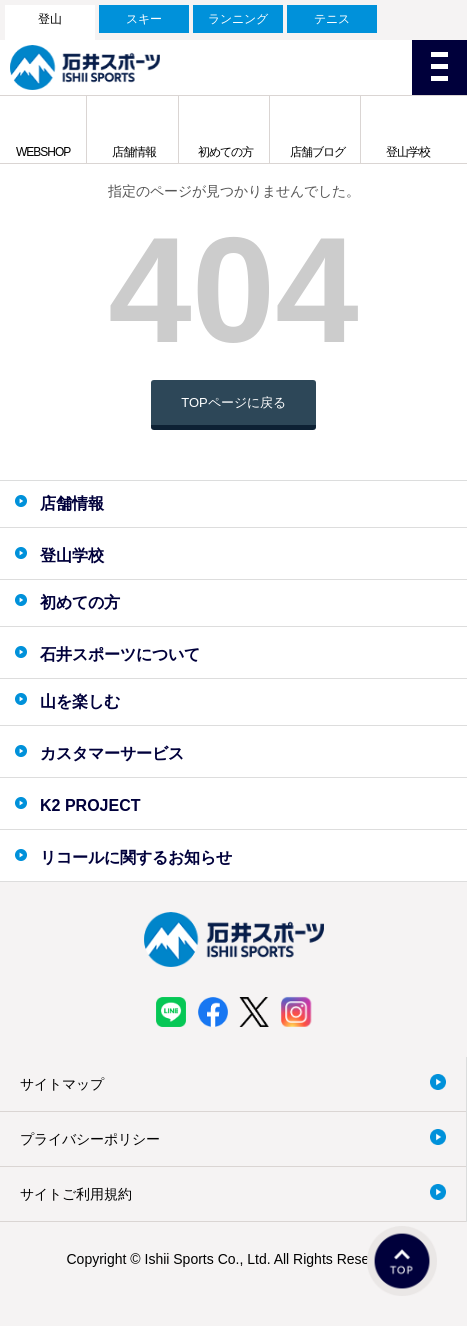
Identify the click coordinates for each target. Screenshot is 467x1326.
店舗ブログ (317, 152)
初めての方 (225, 152)
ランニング (238, 19)
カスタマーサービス (112, 753)
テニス (332, 19)
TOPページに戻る (233, 402)
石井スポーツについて (120, 654)
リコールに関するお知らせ (136, 857)
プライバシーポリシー (90, 1139)
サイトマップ (62, 1084)
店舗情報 (134, 152)
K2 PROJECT (90, 805)
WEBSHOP (43, 152)
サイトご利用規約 (76, 1194)
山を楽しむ (80, 701)
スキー (144, 19)
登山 (50, 19)
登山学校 (408, 152)
